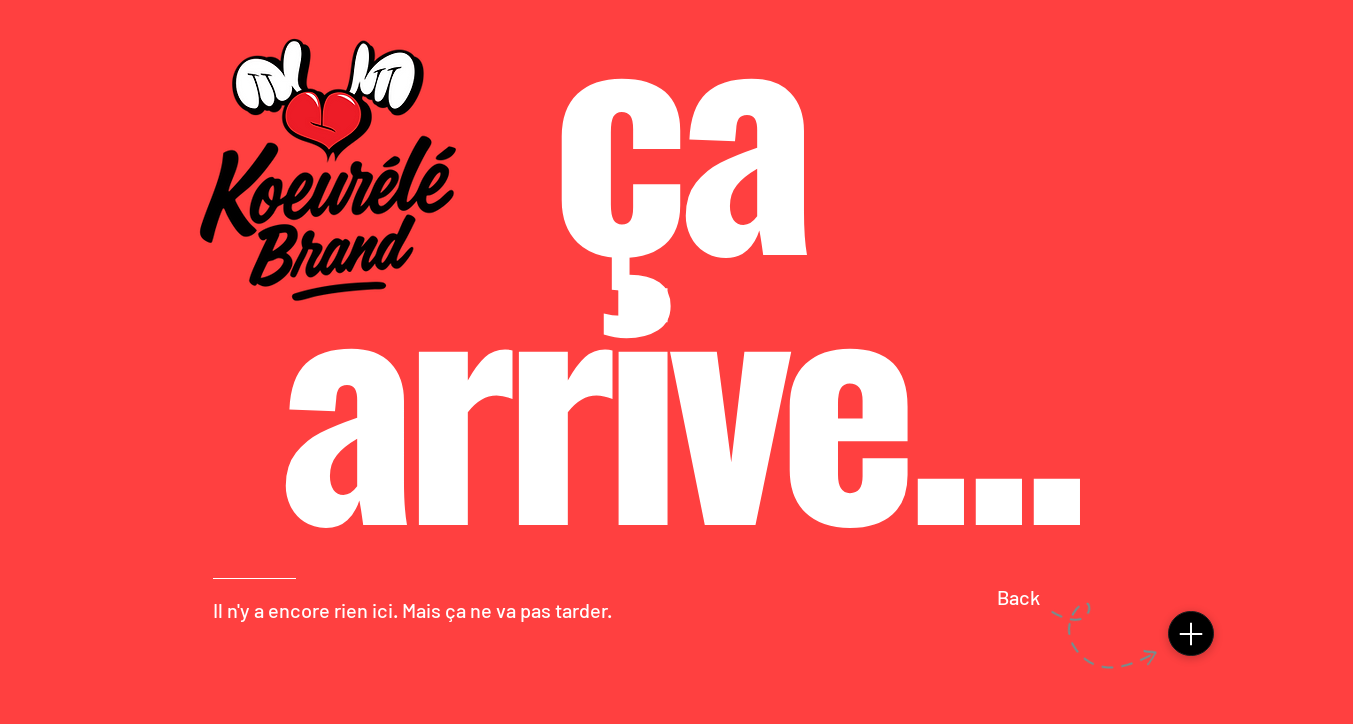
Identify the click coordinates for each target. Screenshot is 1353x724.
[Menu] (1191, 633)
